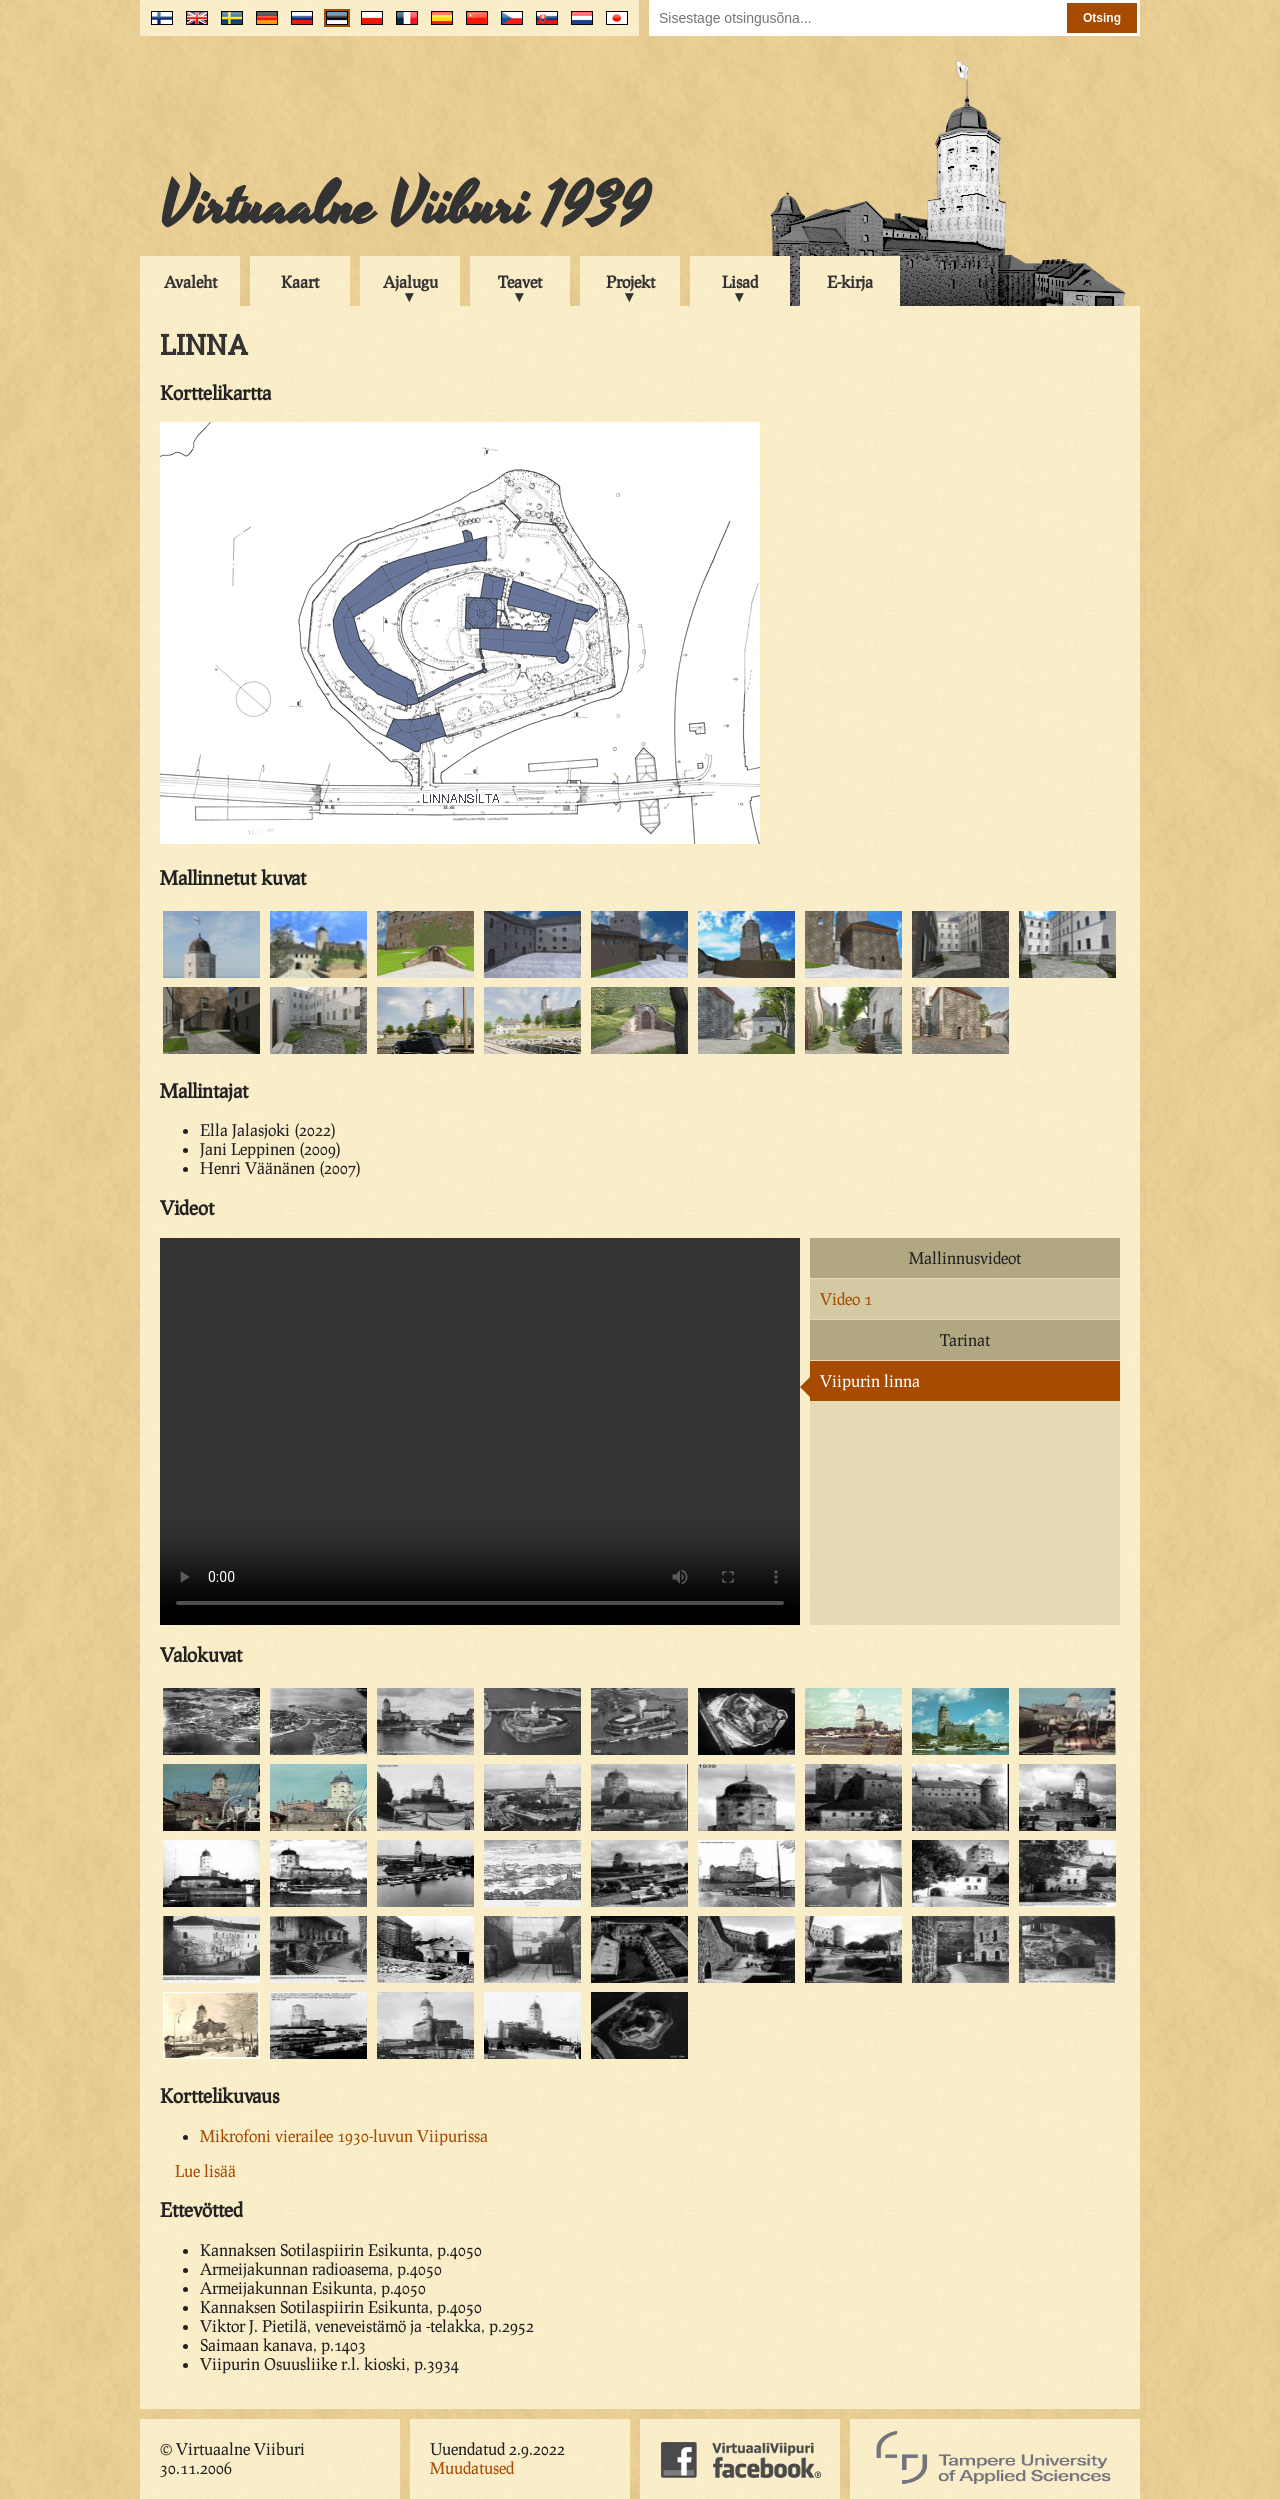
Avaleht (190, 281)
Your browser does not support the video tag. (480, 1431)
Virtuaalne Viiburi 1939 (404, 207)
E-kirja (850, 281)
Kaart (300, 281)
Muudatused (472, 2467)
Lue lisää (205, 2170)
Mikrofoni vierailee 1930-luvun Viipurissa (344, 2135)
